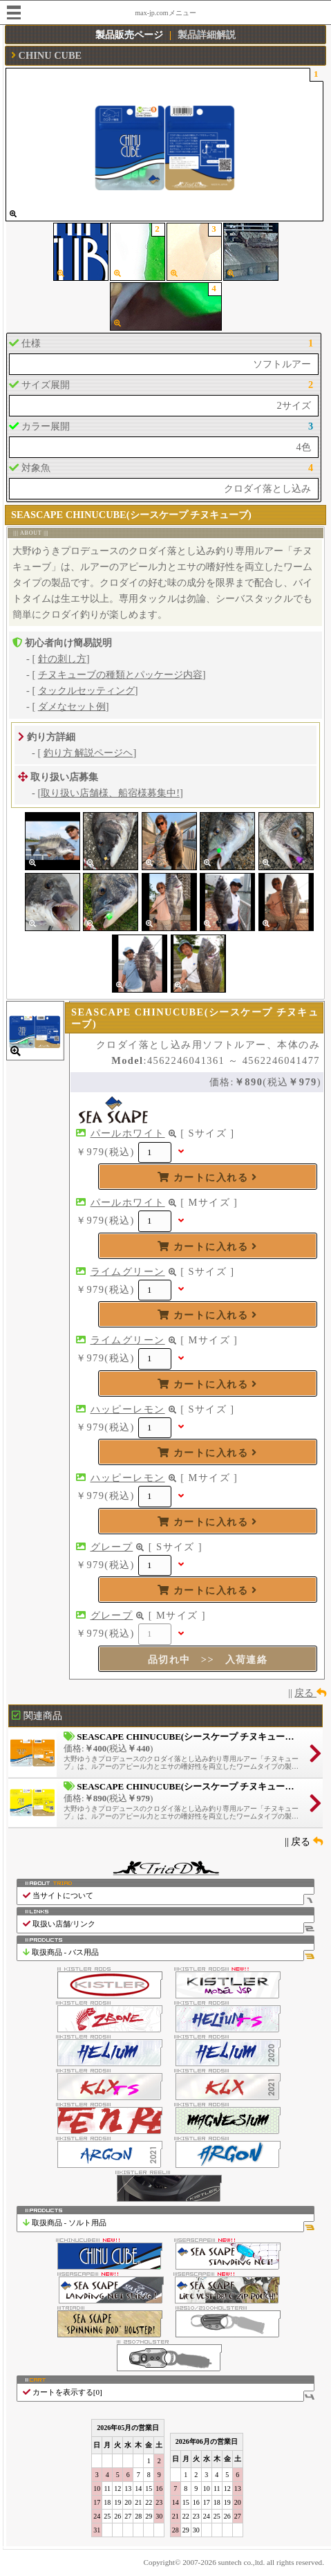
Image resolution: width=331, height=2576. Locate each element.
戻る (310, 1692)
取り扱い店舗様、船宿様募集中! (110, 792)
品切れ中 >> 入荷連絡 (208, 1659)
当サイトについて (168, 1895)
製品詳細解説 (207, 34)
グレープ (112, 1546)
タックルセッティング (86, 690)
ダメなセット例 (72, 706)
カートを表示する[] (168, 2392)
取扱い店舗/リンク (168, 1924)
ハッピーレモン (128, 1409)
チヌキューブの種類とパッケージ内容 (120, 674)
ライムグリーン (128, 1271)
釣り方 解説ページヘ (88, 752)
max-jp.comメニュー (165, 13)
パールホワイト (128, 1133)
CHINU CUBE (50, 55)
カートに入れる (207, 1177)
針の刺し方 (62, 658)
